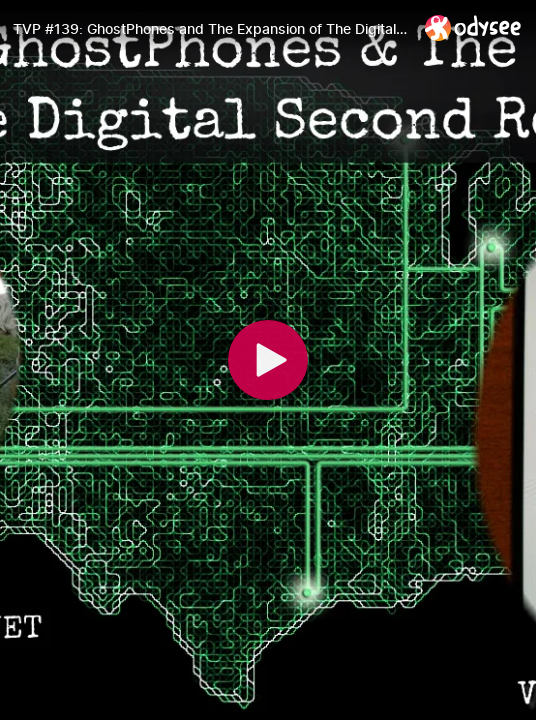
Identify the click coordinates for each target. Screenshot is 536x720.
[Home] (473, 27)
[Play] (268, 360)
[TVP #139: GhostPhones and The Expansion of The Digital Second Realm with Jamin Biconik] (211, 29)
